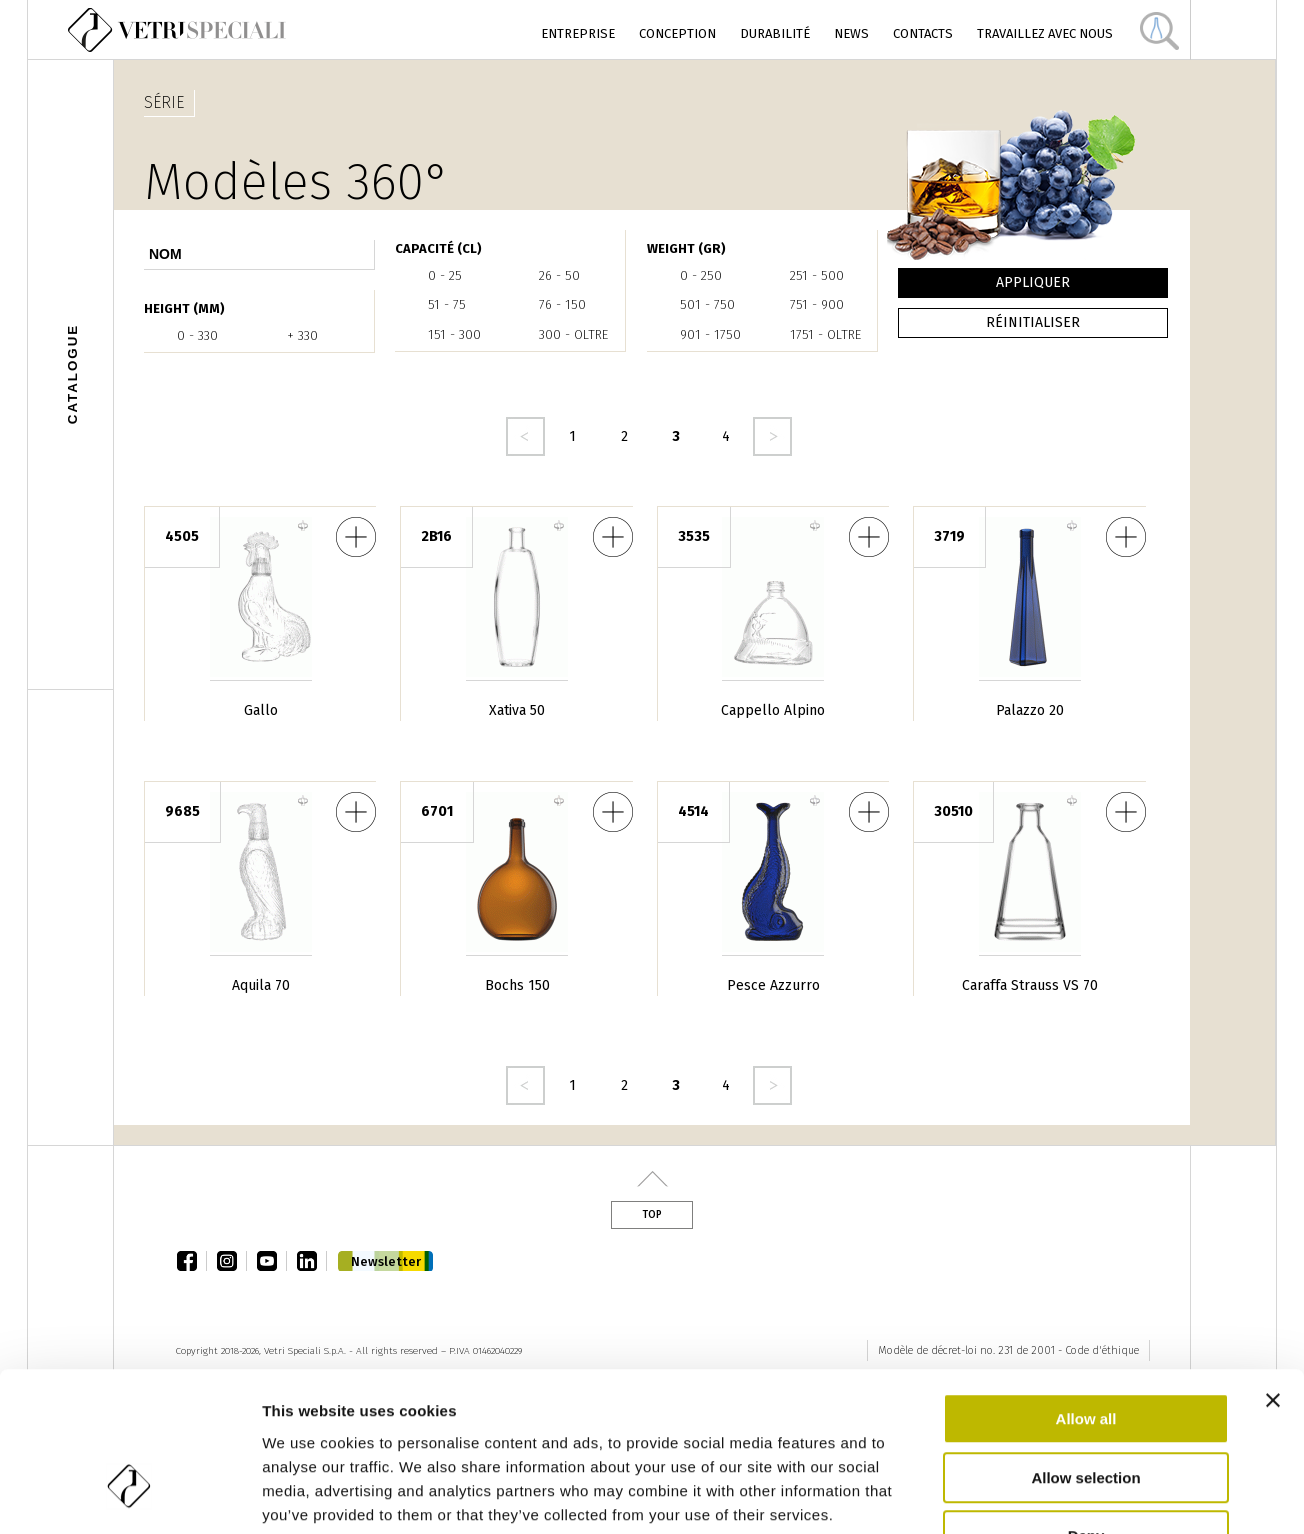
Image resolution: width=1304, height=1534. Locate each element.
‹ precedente (525, 436)
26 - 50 (559, 275)
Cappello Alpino (773, 710)
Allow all (1086, 1289)
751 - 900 (817, 304)
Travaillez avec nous (1045, 33)
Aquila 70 (261, 985)
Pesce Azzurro (773, 985)
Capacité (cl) (438, 248)
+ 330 (302, 335)
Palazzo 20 (1030, 710)
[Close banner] (1273, 1271)
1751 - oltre (825, 334)
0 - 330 (197, 335)
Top (652, 1215)
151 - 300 (454, 334)
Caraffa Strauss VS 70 (1030, 985)
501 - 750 (707, 304)
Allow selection (1085, 1348)
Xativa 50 (517, 710)
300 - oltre (573, 334)
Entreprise (578, 33)
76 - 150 (562, 304)
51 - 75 (447, 304)
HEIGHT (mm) (184, 308)
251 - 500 (817, 275)
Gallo (261, 710)
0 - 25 (445, 275)
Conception (677, 33)
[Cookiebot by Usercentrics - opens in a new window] (129, 1495)
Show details (1049, 1494)
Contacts (923, 33)
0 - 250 (701, 275)
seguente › (772, 436)
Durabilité (775, 33)
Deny (1086, 1406)
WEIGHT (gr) (686, 248)
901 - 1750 (710, 334)
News (851, 33)
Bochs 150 (517, 985)
